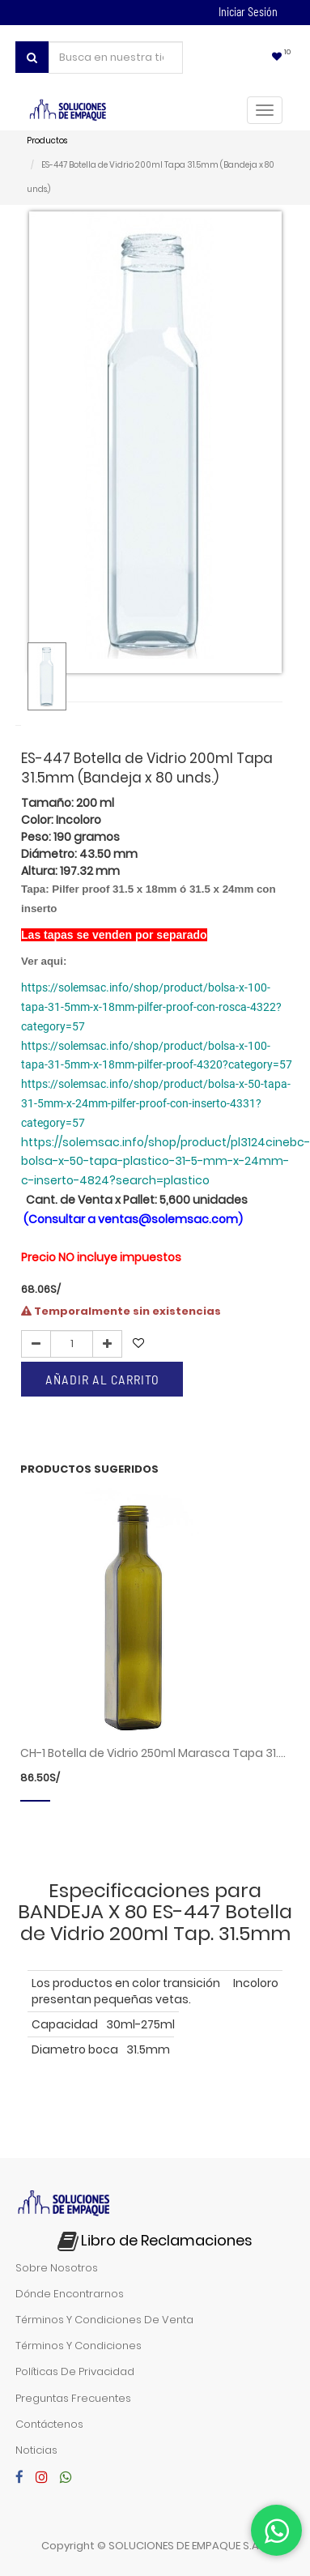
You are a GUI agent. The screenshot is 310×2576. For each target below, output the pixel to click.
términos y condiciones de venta (104, 2319)
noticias (36, 2450)
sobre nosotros (56, 2267)
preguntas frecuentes (73, 2398)
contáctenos (49, 2424)
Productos (47, 140)
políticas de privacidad (74, 2371)
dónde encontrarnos (69, 2293)
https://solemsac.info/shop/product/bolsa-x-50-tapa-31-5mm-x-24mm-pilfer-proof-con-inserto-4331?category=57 (156, 1103)
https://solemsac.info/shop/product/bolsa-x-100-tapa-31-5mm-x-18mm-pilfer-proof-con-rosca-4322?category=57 (151, 1007)
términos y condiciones (78, 2345)
